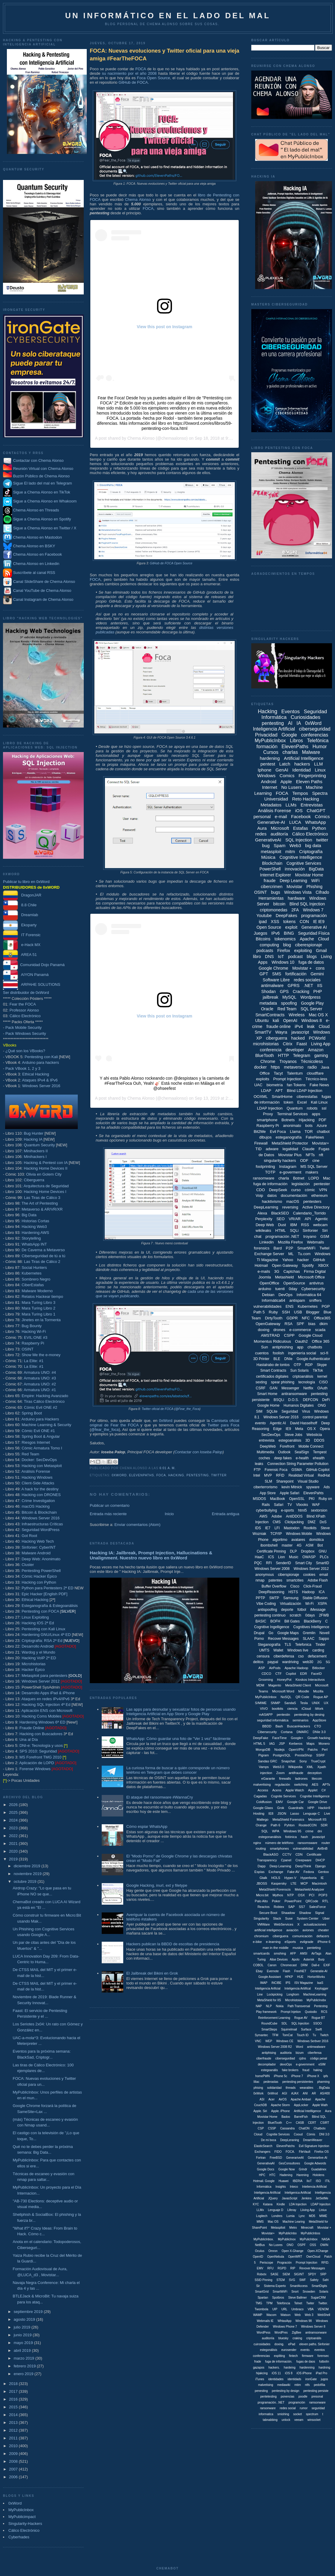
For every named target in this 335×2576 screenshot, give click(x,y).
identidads (294, 2379)
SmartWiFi (306, 1248)
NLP (269, 2006)
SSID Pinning (263, 2280)
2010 (14, 2446)
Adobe (277, 1516)
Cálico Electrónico (25, 1016)
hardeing (290, 2367)
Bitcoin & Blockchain (39, 1512)
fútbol (301, 1610)
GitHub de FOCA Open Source (171, 563)
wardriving (290, 1662)
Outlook (284, 1452)
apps (316, 1114)
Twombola (261, 2309)
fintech (293, 2355)
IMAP (263, 1982)
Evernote (273, 1971)
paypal (273, 1662)
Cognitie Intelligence (315, 1796)
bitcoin (279, 904)
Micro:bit (262, 1895)
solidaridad (274, 2087)
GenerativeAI (268, 839)
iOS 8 (289, 2373)
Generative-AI (271, 822)
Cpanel (286, 1860)
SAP (291, 1907)
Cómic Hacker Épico (39, 1576)
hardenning (306, 2367)
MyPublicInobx (316, 2000)
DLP (293, 1551)
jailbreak (270, 997)
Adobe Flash (317, 1580)
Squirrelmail (289, 2029)
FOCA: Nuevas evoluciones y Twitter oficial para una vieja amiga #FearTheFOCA (164, 54)
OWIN (324, 2245)
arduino (264, 1289)
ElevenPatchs (285, 2146)
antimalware (272, 985)
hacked (298, 1038)
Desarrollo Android (38, 1646)
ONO (290, 2245)
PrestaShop (303, 1755)
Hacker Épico (33, 1669)
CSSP (272, 2128)
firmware (307, 2355)
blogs (312, 956)
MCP (304, 1883)
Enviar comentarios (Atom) (137, 1524)
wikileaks (263, 1230)
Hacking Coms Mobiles (41, 1716)
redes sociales (307, 979)
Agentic (321, 1219)
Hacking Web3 (34, 1226)
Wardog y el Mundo (38, 1652)
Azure (322, 1125)
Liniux (323, 2210)
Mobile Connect (311, 1446)
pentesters (312, 1201)
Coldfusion (264, 1802)
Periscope (266, 2262)
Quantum (294, 1108)
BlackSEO (280, 1213)
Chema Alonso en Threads (31, 510)
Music (293, 1557)
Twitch (324, 2035)
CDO (260, 1190)
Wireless (297, 1014)
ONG (322, 1405)
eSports (290, 1942)
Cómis (311, 2134)
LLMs (291, 804)
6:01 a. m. (167, 1468)
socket (297, 2414)
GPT (263, 973)
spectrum (312, 2414)
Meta (299, 1429)
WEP (268, 2041)
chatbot (323, 1131)
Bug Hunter (33, 1133)
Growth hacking (318, 1738)
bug (265, 845)
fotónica (291, 1837)
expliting (279, 2355)
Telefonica (303, 1645)
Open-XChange (317, 2251)
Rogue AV (300, 2017)
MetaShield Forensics (288, 1819)
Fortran (261, 2157)
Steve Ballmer (297, 2297)
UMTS (264, 1650)
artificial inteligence (268, 1930)
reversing (290, 1207)
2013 (14, 2422)
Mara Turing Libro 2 (38, 1308)
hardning (324, 2367)
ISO (318, 2181)
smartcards (261, 1953)
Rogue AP (320, 1697)
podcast (295, 956)
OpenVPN (296, 1749)
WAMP (257, 2315)
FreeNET (300, 1971)
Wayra (281, 1032)
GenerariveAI (295, 2157)
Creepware (304, 1860)
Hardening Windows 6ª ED (42, 1722)
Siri (325, 1230)
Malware (311, 752)
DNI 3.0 (324, 2134)
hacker (303, 1260)
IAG (272, 1743)
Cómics (322, 816)
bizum (300, 2052)
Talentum (295, 1073)
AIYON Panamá (26, 974)
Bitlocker (318, 1668)
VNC (258, 2041)
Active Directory (316, 1207)
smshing (280, 1953)
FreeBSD (276, 2157)
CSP (261, 2128)
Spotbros (278, 2297)
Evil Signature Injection (314, 2146)
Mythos (277, 1895)
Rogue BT (318, 2017)
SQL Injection (298, 839)
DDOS (319, 1440)
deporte (287, 1610)
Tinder (320, 1645)
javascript (300, 1032)
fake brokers (290, 2070)
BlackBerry (312, 1621)
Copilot (291, 1673)
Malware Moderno (37, 1291)
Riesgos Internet (36, 1442)
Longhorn (293, 1994)
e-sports (287, 1510)
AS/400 (325, 2093)
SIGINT (299, 2274)
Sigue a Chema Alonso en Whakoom (45, 501)
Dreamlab (20, 915)
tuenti (280, 1289)
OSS (313, 2245)
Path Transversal (298, 2006)
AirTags (316, 1953)
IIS (319, 985)
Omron (273, 2251)
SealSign (302, 1452)
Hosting (258, 1813)
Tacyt (278, 1073)
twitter (219, 1475)
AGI (284, 2093)
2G (319, 1662)
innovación (295, 869)
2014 (14, 2414)
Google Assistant (269, 1976)
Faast (301, 1043)
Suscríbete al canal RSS (34, 572)
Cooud (298, 2134)
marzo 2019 (24, 2358)
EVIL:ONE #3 (35, 1337)
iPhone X (313, 2076)
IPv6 (275, 933)
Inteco (294, 2186)
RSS (305, 1225)
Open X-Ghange (292, 2251)
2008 (14, 2461)
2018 (14, 2383)
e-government (305, 2064)
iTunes (259, 2379)
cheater (323, 1930)
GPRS (294, 985)
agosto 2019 (25, 2319)
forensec (323, 2355)
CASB (300, 2122)
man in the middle (276, 1947)
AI (290, 723)
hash (304, 1837)
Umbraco (297, 2309)
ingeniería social (302, 1353)
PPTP (260, 1598)
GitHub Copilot (317, 1470)
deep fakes (283, 1458)
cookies (309, 1575)
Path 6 (275, 1825)
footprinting (265, 1166)
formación (266, 746)
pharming (323, 2081)
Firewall (261, 1143)
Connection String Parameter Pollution (297, 1464)
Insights (280, 2186)
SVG (292, 2280)
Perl (325, 1749)
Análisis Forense (35, 1471)
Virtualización (290, 1604)
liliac (256, 2081)
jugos (324, 2379)
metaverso (293, 1067)
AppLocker (301, 2105)
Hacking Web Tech (38, 1541)
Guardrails (296, 1808)
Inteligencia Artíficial (267, 2192)
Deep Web (265, 1225)
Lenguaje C (311, 1813)
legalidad (290, 1149)
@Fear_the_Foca (187, 1409)
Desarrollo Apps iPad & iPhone (48, 1693)
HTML (280, 1230)
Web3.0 (278, 1767)
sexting (261, 1382)
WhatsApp (315, 822)
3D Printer (261, 1359)
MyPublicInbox (21, 2510)
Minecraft (307, 2227)
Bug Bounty (32, 1326)
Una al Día (28, 1739)
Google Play (312, 1003)
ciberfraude (263, 2058)
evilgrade (306, 1942)
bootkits (277, 1708)
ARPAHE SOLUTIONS (31, 984)
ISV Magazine (303, 1982)
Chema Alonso (138, 199)
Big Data (29, 1215)
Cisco (294, 1586)
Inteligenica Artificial (297, 2192)
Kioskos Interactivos (310, 1679)
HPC (262, 2175)
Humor (320, 746)
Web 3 (309, 2315)
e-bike (257, 1942)
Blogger (312, 1312)
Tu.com (304, 1254)
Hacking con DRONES (41, 1494)
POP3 (323, 1895)
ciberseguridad (315, 728)
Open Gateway (285, 1265)
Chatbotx (319, 2128)
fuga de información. (278, 2361)
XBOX (323, 1265)
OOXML (261, 1096)
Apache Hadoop (296, 1668)
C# (324, 1790)
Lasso (294, 1813)
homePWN (262, 2076)
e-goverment (290, 1172)
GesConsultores (289, 2163)
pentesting (197, 1475)
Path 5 (259, 1312)
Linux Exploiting (35, 1617)
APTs (326, 1784)
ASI (262, 2099)
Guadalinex (318, 2169)
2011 (14, 2438)
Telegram (301, 1055)
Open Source (268, 927)
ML (291, 1254)
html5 (302, 1510)
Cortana (287, 1732)
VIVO (264, 1708)
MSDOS (259, 1499)
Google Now (286, 2169)
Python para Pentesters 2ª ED (47, 1588)
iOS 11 (276, 2373)
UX (326, 1703)
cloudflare (315, 1073)
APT (279, 1090)
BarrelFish (301, 2116)
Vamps (264, 1767)
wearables (306, 2087)
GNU (323, 1551)
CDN (299, 1854)
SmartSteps (269, 2029)
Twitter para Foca (223, 1425)
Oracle (267, 1008)
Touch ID (302, 2035)
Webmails (315, 1242)
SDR (324, 1825)
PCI (311, 1895)
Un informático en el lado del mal (167, 15)
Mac (327, 1178)
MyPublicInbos (310, 2233)
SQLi (294, 1230)
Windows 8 (311, 1020)
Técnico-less (316, 1079)
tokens (289, 921)
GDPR (292, 1318)
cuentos (262, 1353)
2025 (14, 1812)
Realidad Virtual (301, 1475)
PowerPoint (292, 1901)
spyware (312, 1487)
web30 (308, 1662)
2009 (14, 2453)
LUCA (295, 822)
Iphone (265, 769)
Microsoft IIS (317, 1819)
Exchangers (262, 2151)
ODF (304, 1160)
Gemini (317, 973)
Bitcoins (263, 938)
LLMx (260, 2210)
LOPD (313, 1178)
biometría (275, 1085)
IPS (287, 1982)
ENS (290, 1306)
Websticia (314, 1435)
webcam (320, 1225)
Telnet (298, 2303)
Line (260, 1994)
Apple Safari (289, 1493)
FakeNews (315, 1137)
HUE (300, 1976)
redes (261, 833)
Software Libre (276, 979)
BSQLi (279, 1400)
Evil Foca (278, 1131)
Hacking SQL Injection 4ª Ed (46, 1704)
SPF (300, 1323)
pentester (322, 1184)
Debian (268, 1294)
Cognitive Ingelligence (271, 1627)
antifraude (296, 1773)
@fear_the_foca (105, 1429)
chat (257, 1236)
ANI (305, 2093)
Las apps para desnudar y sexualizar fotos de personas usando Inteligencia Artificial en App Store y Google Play (181, 1711)
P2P (289, 1248)
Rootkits (310, 1528)
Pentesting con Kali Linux (43, 1629)
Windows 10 (283, 962)
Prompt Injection (287, 1079)
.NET (308, 985)
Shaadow (288, 1913)
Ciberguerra (34, 1180)
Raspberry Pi (33, 1343)
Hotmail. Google (264, 2181)
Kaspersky (279, 1883)
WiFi (315, 880)
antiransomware (294, 1394)
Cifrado (322, 892)
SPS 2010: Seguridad (38, 1751)
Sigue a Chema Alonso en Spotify (42, 519)
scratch (295, 1615)
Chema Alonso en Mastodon (32, 537)
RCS (324, 2011)
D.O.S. (293, 1400)
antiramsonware (316, 2332)
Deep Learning (293, 880)
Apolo (295, 1959)
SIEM (286, 2274)
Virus (306, 1411)
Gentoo (323, 1872)
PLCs (324, 1557)
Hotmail (261, 1265)
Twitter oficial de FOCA (157, 1409)
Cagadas (260, 1796)
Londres (277, 2216)
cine (315, 1160)
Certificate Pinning (271, 1551)
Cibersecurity (267, 1732)
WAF (316, 1505)
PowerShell (270, 869)
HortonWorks (316, 1976)
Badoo (285, 2116)
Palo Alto (261, 1901)
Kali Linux (319, 1102)
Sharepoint (284, 1481)
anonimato (292, 1125)
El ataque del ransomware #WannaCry (159, 1797)
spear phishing (282, 1382)
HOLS (275, 1878)
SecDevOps (271, 1435)
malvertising (262, 1784)
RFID (280, 1475)
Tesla (304, 1703)
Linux (320, 769)
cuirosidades (262, 2344)
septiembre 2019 (29, 2311)
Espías (260, 1872)
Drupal (259, 1633)
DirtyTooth (274, 1318)
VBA (311, 2309)
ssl (324, 1108)
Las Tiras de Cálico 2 (42, 1261)
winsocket (314, 2419)
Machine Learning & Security (46, 1425)
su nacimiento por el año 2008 (129, 73)
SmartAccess (298, 2286)
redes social (288, 2408)
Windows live (297, 1650)
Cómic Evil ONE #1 (38, 1430)
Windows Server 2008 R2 (275, 2046)
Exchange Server (269, 1254)
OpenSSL (296, 1499)
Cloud (324, 1026)
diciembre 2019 (28, 1866)
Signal (319, 1913)
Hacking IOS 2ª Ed (38, 1623)
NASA (326, 2239)
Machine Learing (294, 2221)
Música (268, 857)
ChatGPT (316, 810)
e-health (302, 1458)
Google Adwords (315, 2163)
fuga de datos (311, 962)
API (308, 1219)
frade (257, 2361)
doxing (263, 1329)
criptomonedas (273, 909)
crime (309, 1831)
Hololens (318, 2175)
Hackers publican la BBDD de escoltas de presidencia (172, 1944)
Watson (286, 2315)
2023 (14, 1828)
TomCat (287, 2035)
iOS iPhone (304, 2373)
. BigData (323, 2087)
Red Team (30, 1454)
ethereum (319, 1195)
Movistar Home (309, 875)
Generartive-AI (317, 2157)
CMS (277, 1522)
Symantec (261, 2035)
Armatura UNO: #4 (40, 1372)
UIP (274, 2309)
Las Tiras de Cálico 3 (42, 1197)
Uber (326, 1918)
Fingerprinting (312, 775)
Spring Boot (32, 1413)
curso (296, 1190)
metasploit (271, 851)
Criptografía (310, 851)
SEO (280, 1219)
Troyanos (288, 1061)
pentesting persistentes (297, 2081)
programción (296, 2402)
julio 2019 (22, 2327)
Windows (266, 775)
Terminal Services (292, 1114)
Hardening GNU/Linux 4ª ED (46, 1634)
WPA (275, 1831)
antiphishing (282, 1347)
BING (289, 933)
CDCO (266, 1673)
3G (276, 1271)
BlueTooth (264, 1055)
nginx (257, 1843)
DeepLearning (266, 1207)
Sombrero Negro (36, 1279)
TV (289, 1505)
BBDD (267, 1726)
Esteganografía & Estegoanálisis (50, 1605)
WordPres (281, 2332)
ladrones (301, 1778)
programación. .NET (271, 2402)
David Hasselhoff (303, 1423)
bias (312, 1323)
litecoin (317, 1778)
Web (298, 2315)
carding (318, 1650)
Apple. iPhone (280, 2111)
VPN (323, 1190)
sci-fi (324, 1353)
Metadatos (271, 804)
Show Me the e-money (41, 1355)
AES (315, 1784)
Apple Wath (320, 2105)
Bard (277, 1248)
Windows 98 (304, 2321)
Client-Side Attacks (38, 1483)
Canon (272, 1965)
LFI (277, 1528)
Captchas (291, 1271)
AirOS (283, 2099)
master (287, 1545)
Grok (280, 1808)
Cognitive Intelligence (300, 857)
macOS (292, 1201)
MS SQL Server (314, 1166)
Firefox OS (321, 2151)
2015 (14, 2407)
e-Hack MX (21, 944)
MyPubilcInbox (266, 1697)
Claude (308, 1149)
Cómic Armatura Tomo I (42, 1448)
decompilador (267, 2064)
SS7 (302, 1907)
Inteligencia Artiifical (297, 1988)
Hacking (176, 1475)
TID (258, 1149)
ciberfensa (315, 2052)
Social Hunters (34, 1267)
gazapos (258, 2367)
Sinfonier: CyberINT (39, 1547)
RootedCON (307, 1825)
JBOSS (261, 1883)
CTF (278, 1673)
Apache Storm (280, 2105)
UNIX (316, 1703)
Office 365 (321, 1341)
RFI (269, 1563)
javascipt (318, 1837)
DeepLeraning (289, 2140)
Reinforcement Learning (274, 2017)
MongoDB (263, 1749)
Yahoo (287, 1260)
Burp (321, 1959)
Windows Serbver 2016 (312, 2041)
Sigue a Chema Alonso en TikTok (41, 492)
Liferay (291, 2210)
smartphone (267, 1120)
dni (319, 1831)
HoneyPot (284, 1679)
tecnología (306, 1382)
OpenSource (294, 1283)
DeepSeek (278, 1190)
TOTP (270, 1172)
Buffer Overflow (273, 1586)
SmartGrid (262, 2291)
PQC (258, 1563)
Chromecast (289, 1965)
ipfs (325, 2076)
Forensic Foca (276, 1470)
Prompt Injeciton (306, 2262)
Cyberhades (18, 2537)
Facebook (301, 816)
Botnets (288, 1120)
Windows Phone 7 (285, 2326)
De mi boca (268, 2140)
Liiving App (307, 2210)
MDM (260, 1685)
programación (314, 915)
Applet (312, 1790)
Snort (295, 2291)
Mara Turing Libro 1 (38, 1314)
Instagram (287, 1166)
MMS (260, 2221)
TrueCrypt (318, 1761)
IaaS (320, 1982)
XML (310, 1767)
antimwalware (316, 2046)
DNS (269, 956)
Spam (279, 845)
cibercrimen (271, 886)
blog (287, 944)
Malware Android (36, 1553)
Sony (303, 1761)
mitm (290, 851)
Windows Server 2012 (41, 1681)
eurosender (288, 2350)
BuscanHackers (298, 1726)
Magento (274, 1685)
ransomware (263, 1178)
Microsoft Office (311, 1277)
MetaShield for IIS (269, 2000)
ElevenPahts (313, 1493)
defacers (322, 1936)
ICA (322, 1592)
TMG (258, 2303)
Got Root (29, 1535)
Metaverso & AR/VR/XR (42, 1209)
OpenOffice (269, 1283)
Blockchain (272, 863)
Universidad (276, 798)
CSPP (289, 1335)
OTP (297, 1365)
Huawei (283, 2181)
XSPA (322, 1604)
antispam (297, 1300)
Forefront (287, 1446)
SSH (286, 1312)
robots (312, 1108)
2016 (14, 2399)
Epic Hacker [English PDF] (44, 1594)
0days (310, 1615)
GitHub (319, 1260)
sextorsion (319, 1510)
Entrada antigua (225, 1514)
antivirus (316, 1283)
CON (304, 921)
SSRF (320, 1755)
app (300, 1347)
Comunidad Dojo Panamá (34, 964)
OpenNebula (275, 2256)
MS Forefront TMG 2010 (40, 1757)
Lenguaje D (275, 2210)
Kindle (281, 2204)
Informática (264, 2186)
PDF (322, 1120)
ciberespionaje (308, 944)
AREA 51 (20, 954)
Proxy (268, 1114)
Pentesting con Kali (41, 1057)
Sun (264, 1347)
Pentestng (321, 2006)
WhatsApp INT (34, 1244)
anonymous (264, 1575)
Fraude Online (31, 1728)
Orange (261, 1825)
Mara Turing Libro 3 (38, 1302)
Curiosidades (305, 717)
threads (291, 2087)
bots (309, 1125)
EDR (303, 1673)
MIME (323, 2216)
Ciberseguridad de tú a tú (43, 1256)
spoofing (289, 1003)
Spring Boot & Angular (41, 1436)
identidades (276, 2379)
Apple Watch (294, 1790)
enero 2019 (24, 2374)
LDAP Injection (270, 1108)
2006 (14, 2477)
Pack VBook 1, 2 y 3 (22, 1068)
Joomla (264, 1277)
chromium (261, 1936)
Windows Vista (298, 892)
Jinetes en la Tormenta (41, 1320)
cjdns (302, 2058)
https (275, 1067)
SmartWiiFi (280, 2291)
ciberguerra (276, 1038)
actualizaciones (315, 1924)
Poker (276, 1901)
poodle (303, 2396)
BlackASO (270, 1854)
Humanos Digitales (299, 1405)
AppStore (319, 1720)
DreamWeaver (312, 2140)
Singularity (261, 1918)
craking (297, 2338)
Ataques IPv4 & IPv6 (40, 1080)
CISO (323, 1382)
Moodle (303, 1691)
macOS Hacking (36, 1506)
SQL (264, 1831)
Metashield (284, 1277)
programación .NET (282, 1236)
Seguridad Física (314, 933)
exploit (291, 927)
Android (268, 781)
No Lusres (276, 2245)
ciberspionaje (288, 1575)
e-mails (264, 1271)
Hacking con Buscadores (41, 1734)
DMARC (303, 1732)
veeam (298, 2419)
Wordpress (310, 997)
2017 (14, 2391)
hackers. (274, 2367)
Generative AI (314, 927)
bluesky (283, 2338)
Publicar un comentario (110, 1505)
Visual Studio (308, 1481)
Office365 (322, 1318)
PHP (317, 991)
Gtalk (263, 1878)
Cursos (270, 752)
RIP (293, 2268)
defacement (317, 1656)
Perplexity (263, 1219)
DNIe (288, 1359)
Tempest (319, 1452)
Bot (320, 1545)
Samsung (291, 1598)
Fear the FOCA (23, 1004)
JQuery (273, 2198)
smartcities (294, 1580)
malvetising (265, 2384)
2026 (14, 1804)
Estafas (300, 828)
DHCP (320, 1860)
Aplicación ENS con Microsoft (46, 1710)
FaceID (316, 1673)
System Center (308, 1918)
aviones (308, 1930)
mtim (297, 2384)
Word (299, 2046)
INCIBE (276, 1982)
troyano (309, 1236)
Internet (269, 787)
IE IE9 (319, 921)
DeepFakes (286, 915)
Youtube (264, 915)
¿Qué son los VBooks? (25, 1051)
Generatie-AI (319, 1971)
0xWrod (273, 2093)
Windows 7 (313, 909)
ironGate (311, 2379)
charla (283, 1178)
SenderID (283, 1563)
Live (327, 1813)
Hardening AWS (35, 1232)
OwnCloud (313, 2256)
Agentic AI (278, 1423)
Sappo (324, 1639)
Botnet (298, 1178)
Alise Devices (279, 1959)
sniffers (315, 1300)
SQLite (272, 1411)
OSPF (302, 2245)
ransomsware (307, 1843)
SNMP (275, 1703)
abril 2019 (23, 2350)
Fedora (309, 1872)
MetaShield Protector (290, 1143)
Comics (287, 775)
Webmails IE (265, 2321)
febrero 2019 (25, 2366)
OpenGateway (268, 1323)
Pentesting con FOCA (40, 1611)
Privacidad (266, 734)
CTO (317, 1726)
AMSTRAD (270, 1335)
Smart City (303, 1563)
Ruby (273, 1312)
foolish (278, 1353)
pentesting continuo (269, 1615)
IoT (281, 956)
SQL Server (311, 1008)
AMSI (303, 1953)
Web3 (295, 845)
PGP (326, 1306)
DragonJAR (22, 895)
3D (307, 1440)
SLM (268, 1481)
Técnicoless (312, 1061)
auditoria (286, 2052)
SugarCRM (318, 2297)
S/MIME (261, 1703)
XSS (275, 921)
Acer (271, 2099)
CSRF (261, 1388)
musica (298, 1947)
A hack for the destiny (39, 1489)
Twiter (310, 2303)
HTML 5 (259, 1743)
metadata (268, 1003)
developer (295, 1049)
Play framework (266, 2011)
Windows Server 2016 (41, 1086)
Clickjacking (294, 1522)
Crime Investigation (38, 1500)
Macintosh (319, 1883)
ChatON (304, 2128)
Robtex (279, 1907)
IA (298, 723)
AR (314, 2093)
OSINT (28, 1349)
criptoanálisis (303, 1376)
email (323, 1575)
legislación (301, 1184)
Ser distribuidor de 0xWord (26, 992)
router (326, 1843)
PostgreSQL (282, 1755)
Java (325, 1067)
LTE (293, 1883)
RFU (270, 2268)
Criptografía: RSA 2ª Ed (42, 1640)
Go (271, 1633)
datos (272, 1195)
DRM (304, 1965)
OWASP (309, 1557)
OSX (301, 1895)
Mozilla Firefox (290, 1242)
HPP (310, 1808)
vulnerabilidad (303, 1848)
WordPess (263, 2332)
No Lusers (291, 787)
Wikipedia (295, 1767)
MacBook (277, 1499)
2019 (14, 1859)
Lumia (291, 2216)
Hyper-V (290, 1878)
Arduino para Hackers (40, 1419)
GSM (324, 1236)
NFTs (310, 1155)
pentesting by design (285, 2390)
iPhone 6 (323, 1942)
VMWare (263, 1924)
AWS (263, 1516)
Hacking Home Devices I (45, 1191)
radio (312, 1067)
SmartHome (282, 1096)
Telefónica (317, 740)
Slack (277, 1918)
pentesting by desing (309, 1714)
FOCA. (290, 2151)
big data (313, 845)
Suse (289, 1918)
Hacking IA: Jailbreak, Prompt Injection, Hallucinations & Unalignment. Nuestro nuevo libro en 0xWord (151, 1555)
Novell (324, 1633)
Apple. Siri (260, 2111)
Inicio (169, 1514)
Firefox (283, 950)
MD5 (312, 2216)
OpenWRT (295, 2256)
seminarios (300, 1720)
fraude (270, 880)
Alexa (262, 1213)
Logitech (261, 2216)
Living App (321, 1043)
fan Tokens (296, 1085)
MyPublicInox (287, 2239)
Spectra (320, 793)
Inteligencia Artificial (274, 728)
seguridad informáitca (272, 1720)
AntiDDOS (294, 1516)
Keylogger (321, 1988)
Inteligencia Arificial (267, 1988)
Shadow (305, 1913)
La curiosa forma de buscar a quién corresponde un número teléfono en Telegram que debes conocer (177, 1770)
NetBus (260, 2245)
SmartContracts (269, 1014)
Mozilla (318, 1691)
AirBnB (322, 1848)
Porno (259, 1639)
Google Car (295, 1802)
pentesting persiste (315, 2390)
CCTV (286, 1854)
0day (293, 1289)
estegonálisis (268, 2350)
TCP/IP (276, 1534)
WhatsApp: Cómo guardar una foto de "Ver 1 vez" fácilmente (178, 1738)
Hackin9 (324, 1808)
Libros (296, 740)
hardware (296, 898)
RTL (325, 1901)
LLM (318, 763)
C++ (289, 2122)
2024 (14, 1820)
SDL (284, 2023)
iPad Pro (321, 2373)
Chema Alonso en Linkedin (31, 563)
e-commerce (300, 1329)
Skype (322, 1365)
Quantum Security (39, 1145)
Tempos (300, 793)
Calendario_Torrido (309, 1213)
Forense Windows (35, 1769)
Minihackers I (35, 1156)
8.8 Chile (19, 905)
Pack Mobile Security (23, 1027)
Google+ (297, 1738)
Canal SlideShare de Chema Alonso (44, 581)
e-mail (281, 816)
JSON (282, 1813)
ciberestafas (307, 1096)
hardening (270, 758)
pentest (268, 763)
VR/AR (295, 1219)
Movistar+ (320, 1143)
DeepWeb (268, 1446)
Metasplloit (278, 2227)
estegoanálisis (289, 1440)
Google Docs (265, 2169)
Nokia (280, 2006)
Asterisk (309, 1959)
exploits (262, 1079)
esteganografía (289, 1137)
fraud (305, 2070)
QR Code (302, 1697)
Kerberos (295, 1743)
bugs (275, 892)
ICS (271, 1557)
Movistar (294, 886)
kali (276, 1020)
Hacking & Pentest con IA (46, 1162)
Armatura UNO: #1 (40, 1390)
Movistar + (302, 968)
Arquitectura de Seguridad (46, 1186)
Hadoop (308, 1592)
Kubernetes (32, 1273)
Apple (286, 781)
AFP (293, 1953)
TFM (275, 2035)
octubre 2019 (26, 1881)
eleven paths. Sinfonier (314, 2344)
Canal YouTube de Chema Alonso (42, 590)
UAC (258, 1085)
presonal (317, 2396)
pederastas (271, 2081)
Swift (318, 2029)
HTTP (283, 1055)
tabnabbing (270, 2419)
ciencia (292, 1708)
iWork (319, 1708)
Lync (302, 2216)
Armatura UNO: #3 (40, 1378)
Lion (281, 1557)
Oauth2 (301, 1341)
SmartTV (263, 1032)
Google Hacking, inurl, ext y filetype (156, 1885)
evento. (305, 2350)
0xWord (15, 2503)
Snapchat (288, 1761)
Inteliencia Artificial (314, 2186)
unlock (286, 2419)
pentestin (283, 1714)
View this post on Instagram (164, 326)
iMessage (317, 1610)
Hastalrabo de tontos (273, 1365)
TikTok (318, 1370)
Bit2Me (260, 1131)
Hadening (286, 2175)
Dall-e (315, 1965)
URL (284, 2309)
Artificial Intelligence (304, 758)
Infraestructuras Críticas (42, 1524)
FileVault (304, 2151)
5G (328, 1662)
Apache (307, 938)
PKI (311, 1499)
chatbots (314, 1347)
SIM (259, 1411)
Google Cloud (310, 1335)
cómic (310, 1190)
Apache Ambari (301, 2099)
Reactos (263, 1907)
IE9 (288, 1429)
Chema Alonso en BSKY (29, 546)
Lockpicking (274, 1994)
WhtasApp (284, 2321)
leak (311, 1026)
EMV (279, 1802)
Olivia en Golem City (43, 1174)
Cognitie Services (278, 2134)
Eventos (290, 711)
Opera (325, 1429)
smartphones (279, 1848)
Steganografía (269, 1645)
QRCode (311, 1901)
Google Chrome (273, 968)
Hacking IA (33, 1139)
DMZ (312, 1522)
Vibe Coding (266, 1604)
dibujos (265, 1137)
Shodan (268, 991)
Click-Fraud (312, 1586)
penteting (314, 1947)
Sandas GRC (267, 1761)
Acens (276, 1790)
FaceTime (279, 1738)
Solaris (323, 2291)
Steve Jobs (293, 1435)
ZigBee (297, 2332)
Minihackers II (36, 1151)
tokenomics (285, 938)
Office (265, 1073)
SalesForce (317, 1907)
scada (320, 1329)
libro (257, 956)
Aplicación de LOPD (36, 1763)
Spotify (308, 1265)
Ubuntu (262, 1020)
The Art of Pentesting (40, 1203)
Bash (279, 1726)
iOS (299, 810)
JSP (282, 1743)
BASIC (260, 1621)
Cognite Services (283, 1796)
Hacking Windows (37, 1477)
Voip (259, 1195)
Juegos (260, 933)
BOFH (275, 1621)
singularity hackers (280, 1160)
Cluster (28, 1564)
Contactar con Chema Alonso (38, 460)
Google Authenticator (313, 1359)
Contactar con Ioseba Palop (198, 1452)
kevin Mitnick (291, 1487)
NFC (306, 1318)
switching (300, 1784)
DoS (322, 1522)
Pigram (263, 1755)
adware (272, 1149)
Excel (302, 1102)
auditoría (279, 833)
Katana (267, 2204)
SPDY (312, 2274)
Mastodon (292, 1528)
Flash (286, 1971)
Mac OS (273, 2221)
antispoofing (267, 1610)
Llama (295, 1131)
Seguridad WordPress (41, 1529)
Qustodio (311, 2011)
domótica (316, 1540)
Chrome (268, 1061)
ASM (309, 1545)
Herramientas (271, 898)
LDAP (266, 1090)
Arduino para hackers (40, 1062)
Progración (284, 2262)
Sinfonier (310, 1230)
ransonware (267, 2408)
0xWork (258, 2093)
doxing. (279, 2344)
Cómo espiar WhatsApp (146, 1826)
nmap (259, 1580)
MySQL (289, 997)
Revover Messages (312, 2268)
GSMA (296, 1470)
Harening (302, 2175)
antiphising (269, 2052)
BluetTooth (275, 2122)
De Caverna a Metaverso (43, 1250)
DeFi (326, 1400)
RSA (288, 1323)
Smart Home (267, 1394)
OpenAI (290, 1020)
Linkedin (266, 1242)
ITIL (327, 2181)
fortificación (296, 973)
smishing (283, 2414)
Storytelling (31, 1238)
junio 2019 (23, 2335)
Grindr (303, 2169)
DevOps (285, 1294)
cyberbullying (266, 1510)
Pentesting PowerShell (41, 1570)
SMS (276, 973)
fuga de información (270, 1184)
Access (263, 1790)
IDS (258, 1528)
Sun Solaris (299, 1370)
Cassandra (287, 2128)
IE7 (267, 1528)
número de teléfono (279, 1843)
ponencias (287, 2396)
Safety (314, 2280)
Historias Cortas (35, 1221)
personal (262, 816)
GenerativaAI (266, 2163)
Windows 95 (292, 1831)
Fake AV (293, 1872)
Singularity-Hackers (25, 2523)
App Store (267, 1493)
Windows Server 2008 (272, 1569)
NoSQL (286, 1697)
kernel (322, 1376)
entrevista (267, 1440)
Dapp (261, 1866)
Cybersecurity (313, 1289)
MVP (268, 1475)
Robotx (262, 2274)
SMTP (274, 1598)
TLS (287, 1645)
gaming (321, 1055)
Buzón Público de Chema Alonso (41, 476)
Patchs (312, 1749)
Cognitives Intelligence (311, 1627)
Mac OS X (318, 1014)
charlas (290, 752)
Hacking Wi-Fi (34, 1331)
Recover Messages (283, 1639)
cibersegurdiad (285, 2058)
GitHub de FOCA (133, 82)
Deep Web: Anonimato (41, 1559)
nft (321, 1155)
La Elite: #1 (33, 1361)
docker (260, 1067)
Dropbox (307, 1551)
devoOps (286, 2064)
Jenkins (307, 2198)
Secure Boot (268, 1913)
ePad (291, 2344)
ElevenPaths (141, 1475)
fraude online (279, 1026)
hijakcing (262, 2373)
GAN (273, 1388)
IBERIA (297, 2181)
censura (263, 1656)
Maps (311, 1743)
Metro (293, 2227)
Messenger (290, 1388)
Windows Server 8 (313, 2326)
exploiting (303, 950)
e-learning (273, 1942)
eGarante (268, 1778)
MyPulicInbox (308, 2239)
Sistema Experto (275, 2286)
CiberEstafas (33, 1285)
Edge (277, 1429)
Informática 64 (309, 1294)
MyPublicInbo (288, 2233)
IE (322, 1878)
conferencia (270, 1049)
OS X (311, 1429)
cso (301, 1656)
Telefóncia (283, 2303)
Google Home (268, 1405)
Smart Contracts (273, 1370)
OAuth (322, 1388)
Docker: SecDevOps (39, 1459)
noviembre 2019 (28, 1873)
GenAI (281, 769)
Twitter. (323, 2303)
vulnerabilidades (267, 1306)
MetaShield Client (298, 1685)
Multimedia (265, 1452)
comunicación (302, 1936)
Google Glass (263, 1808)
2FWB (324, 1615)
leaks (259, 1464)
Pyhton (289, 1825)
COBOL (258, 1965)
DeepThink (303, 1866)
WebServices (283, 1924)
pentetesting (268, 2396)
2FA (295, 909)
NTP (290, 1895)
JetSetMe (322, 2198)
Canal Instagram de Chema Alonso (43, 599)
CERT (312, 2122)
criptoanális (314, 2338)
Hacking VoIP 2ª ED (39, 1658)
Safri (325, 2280)
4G (299, 1545)
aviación (292, 1930)
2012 (14, 2430)
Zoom (280, 1773)
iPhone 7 (297, 2076)
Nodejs (279, 1749)
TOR (308, 1131)
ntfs (307, 2384)
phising (258, 2087)
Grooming (265, 1679)
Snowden (309, 2291)
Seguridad (289, 1411)
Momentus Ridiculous (272, 1341)
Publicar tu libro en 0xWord (26, 881)
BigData (316, 869)
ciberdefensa (283, 1656)
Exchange (276, 1872)
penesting (261, 2390)
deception (314, 1773)
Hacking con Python (39, 1582)
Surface (306, 2029)
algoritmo (279, 1540)
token (288, 1102)
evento (260, 1423)
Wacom (272, 2315)
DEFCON (310, 1400)
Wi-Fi (309, 1604)
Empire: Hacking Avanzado (45, 1396)
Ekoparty (19, 925)
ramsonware (317, 2402)
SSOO (317, 2023)
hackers (302, 763)
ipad (263, 921)
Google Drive (317, 1802)
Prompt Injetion (291, 2011)
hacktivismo (272, 1201)
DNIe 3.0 (319, 1732)
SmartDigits (319, 2286)
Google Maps (288, 1633)
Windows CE (284, 2041)
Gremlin (309, 1633)
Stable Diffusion (315, 1598)
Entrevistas (312, 804)
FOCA (140, 69)
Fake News (319, 1085)
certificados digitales (272, 1376)
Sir (258, 2286)
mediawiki (283, 2384)
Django (320, 1866)
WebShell (323, 2315)
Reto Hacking (305, 798)
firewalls (285, 1778)
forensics (261, 1248)
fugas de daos (305, 2361)
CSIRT (324, 2122)
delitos (258, 1662)
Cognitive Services (304, 863)
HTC (272, 2175)
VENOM (323, 2309)
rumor (303, 2408)
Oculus (259, 2251)
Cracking (301, 991)
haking (317, 2070)
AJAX (295, 2093)
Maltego (262, 1819)
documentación (294, 1195)
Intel (256, 1475)
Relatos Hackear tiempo (42, 1296)
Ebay (259, 1971)
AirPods (275, 1668)
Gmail (321, 950)
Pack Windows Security (25, 1033)
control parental (315, 1417)
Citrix (288, 1043)
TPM (269, 2303)
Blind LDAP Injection (304, 1090)
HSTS (293, 1592)
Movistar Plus (290, 1155)
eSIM (322, 2064)
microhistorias (266, 1043)
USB (298, 1312)
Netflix (308, 1388)
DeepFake (260, 1738)
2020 (14, 1851)
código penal (318, 2058)
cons (320, 968)
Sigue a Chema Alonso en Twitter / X (45, 528)
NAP (259, 2006)
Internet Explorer (275, 875)
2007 (14, 2469)
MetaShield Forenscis (275, 1889)
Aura (262, 828)
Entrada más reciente (108, 1514)
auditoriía (268, 2338)
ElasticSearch (263, 2146)
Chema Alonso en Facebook (37, 554)
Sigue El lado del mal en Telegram (37, 483)
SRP (323, 2274)
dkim (323, 1323)
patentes (275, 1580)
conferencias (314, 734)
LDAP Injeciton (321, 2204)
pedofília (319, 2384)
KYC (256, 2204)
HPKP (289, 1976)
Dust (282, 1225)
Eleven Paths (309, 781)
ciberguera (280, 1936)
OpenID (258, 2256)
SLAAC (308, 1639)
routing (261, 1848)
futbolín (324, 2361)
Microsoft (280, 828)
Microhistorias (33, 1664)
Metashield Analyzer (309, 1889)
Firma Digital (315, 1271)
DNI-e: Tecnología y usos (41, 1745)
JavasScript (289, 2198)
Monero (324, 1743)
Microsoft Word (283, 1691)
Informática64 (273, 1300)
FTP (257, 1470)
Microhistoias (293, 2000)
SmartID (322, 1563)
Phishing (314, 886)
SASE (274, 2274)
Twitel (324, 1248)
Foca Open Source (153, 78)
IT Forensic (22, 935)
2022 (14, 1836)
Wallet (278, 1650)
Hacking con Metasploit (42, 1465)
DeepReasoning (271, 1592)
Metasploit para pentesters (52, 1675)
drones (279, 1329)
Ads (327, 1487)
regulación (282, 1784)
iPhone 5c (280, 2076)
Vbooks (302, 1505)
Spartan (263, 2297)
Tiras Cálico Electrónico (44, 1401)
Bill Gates (292, 1621)
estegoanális (269, 2070)
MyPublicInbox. (264, 2239)
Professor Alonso (24, 1010)
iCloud (306, 1708)
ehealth (319, 1458)
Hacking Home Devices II (45, 1168)
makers (311, 1172)
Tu (314, 2035)
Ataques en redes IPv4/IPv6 (45, 1699)
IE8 (270, 1813)
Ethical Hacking (35, 1074)
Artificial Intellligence (307, 2111)
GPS (284, 991)
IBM (293, 1225)
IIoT (309, 2181)
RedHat (324, 1475)
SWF (302, 2280)
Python (319, 828)
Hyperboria (309, 1878)
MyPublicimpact (22, 2516)
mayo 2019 (24, 2342)
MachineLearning (314, 1994)
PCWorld (317, 1038)
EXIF (327, 1965)
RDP (309, 1365)
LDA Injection (298, 2204)
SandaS (290, 1703)
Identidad (301, 769)
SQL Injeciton (300, 2023)
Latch (284, 763)
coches (264, 1458)
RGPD (282, 2268)
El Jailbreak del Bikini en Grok (152, 1973)
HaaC (259, 1557)
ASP (261, 1668)
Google (289, 734)
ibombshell (269, 1545)
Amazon (315, 1049)
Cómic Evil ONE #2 (40, 1407)
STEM (280, 2280)
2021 (14, 1843)
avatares (298, 1540)
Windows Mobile (299, 1534)
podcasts (264, 950)
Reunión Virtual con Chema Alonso (43, 469)
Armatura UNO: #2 (40, 1384)
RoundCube (269, 2023)
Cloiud (258, 2134)
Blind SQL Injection (307, 904)
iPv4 (299, 1026)
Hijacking (307, 1120)
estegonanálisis (269, 1837)
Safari (278, 1505)
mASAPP (266, 1714)
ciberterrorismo (266, 1487)
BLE (276, 1359)
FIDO (278, 2151)
